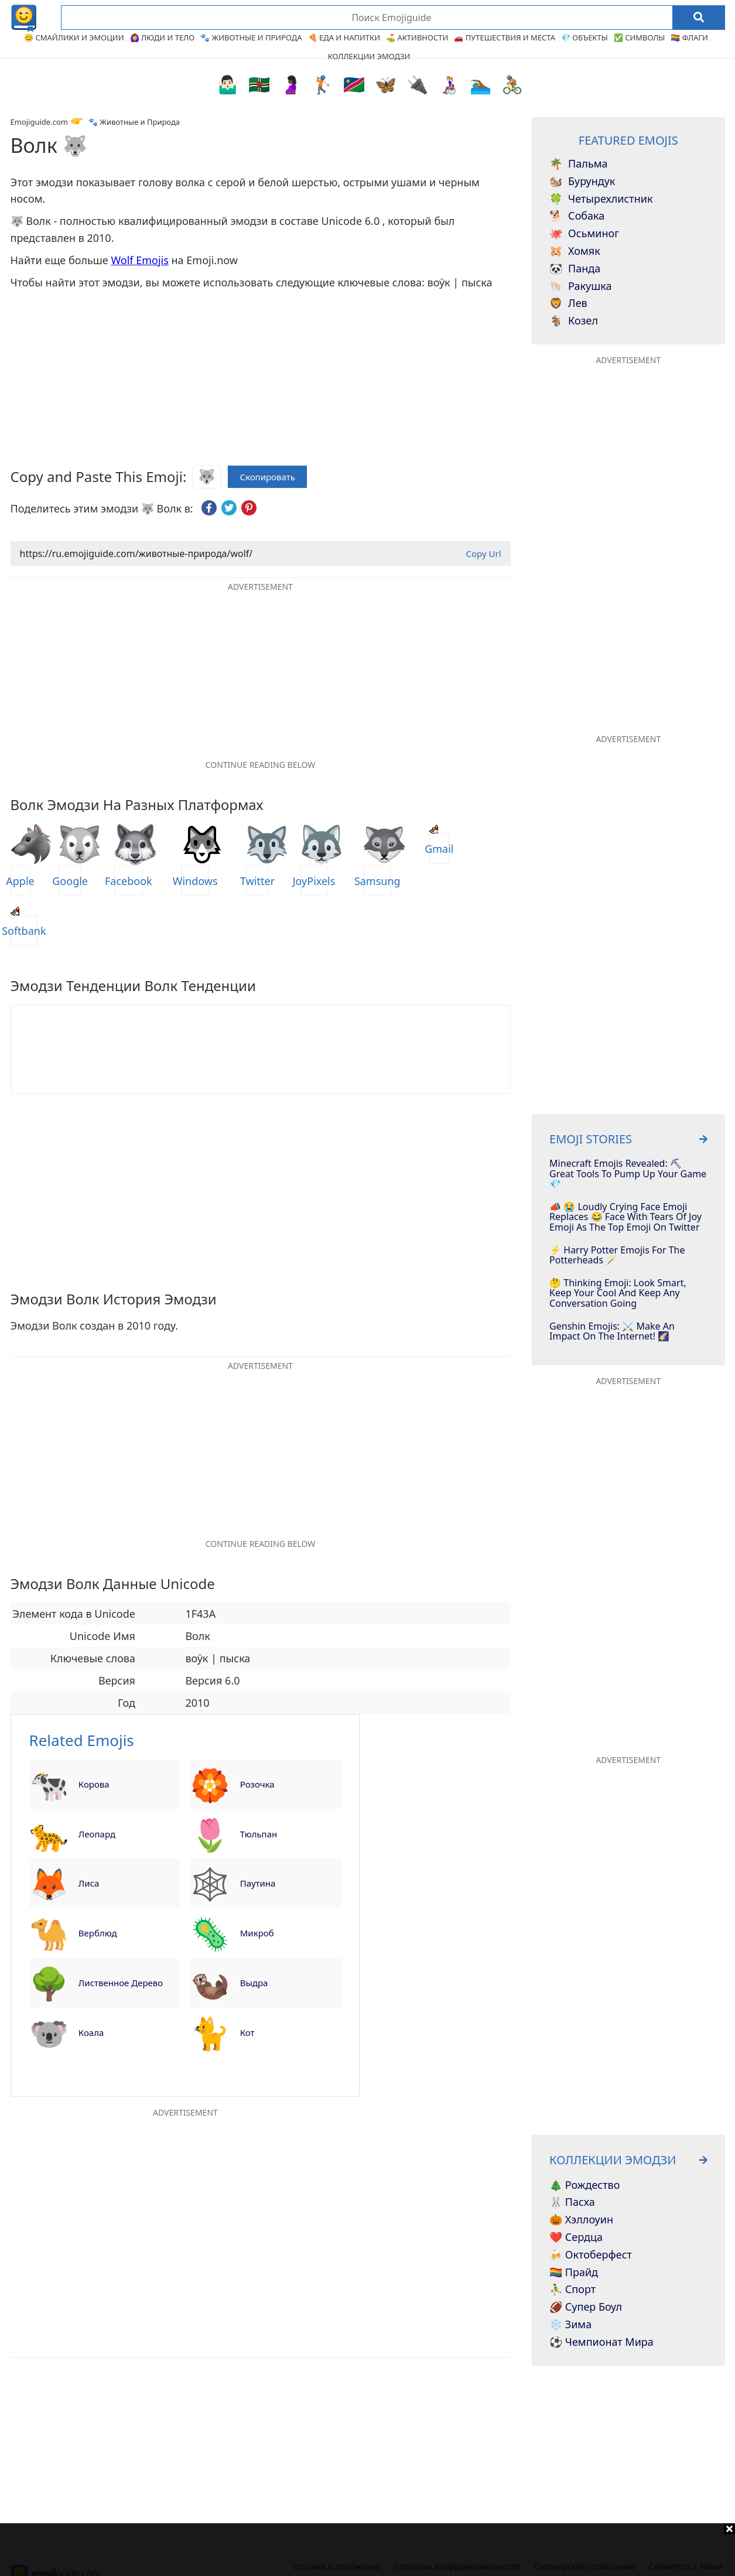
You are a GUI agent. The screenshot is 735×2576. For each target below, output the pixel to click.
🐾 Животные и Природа (251, 37)
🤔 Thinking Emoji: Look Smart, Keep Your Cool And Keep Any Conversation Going (617, 1293)
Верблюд (97, 1933)
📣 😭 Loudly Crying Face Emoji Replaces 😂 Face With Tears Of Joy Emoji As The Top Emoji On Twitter (625, 1217)
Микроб (257, 1933)
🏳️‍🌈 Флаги (689, 37)
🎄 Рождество (584, 2185)
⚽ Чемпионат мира (601, 2342)
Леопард (96, 1834)
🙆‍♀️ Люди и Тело (162, 37)
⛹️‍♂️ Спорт (572, 2289)
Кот (247, 2032)
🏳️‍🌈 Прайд (573, 2272)
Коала (91, 2032)
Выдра (254, 1983)
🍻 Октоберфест (590, 2255)
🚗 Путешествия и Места (504, 37)
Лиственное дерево (120, 1983)
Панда (574, 269)
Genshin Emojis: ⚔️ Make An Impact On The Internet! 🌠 (612, 1331)
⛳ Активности (417, 37)
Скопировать (267, 477)
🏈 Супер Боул (585, 2307)
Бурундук (582, 181)
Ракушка (580, 286)
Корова (94, 1784)
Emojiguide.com (39, 122)
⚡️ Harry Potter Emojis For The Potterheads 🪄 (617, 1255)
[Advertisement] (367, 2549)
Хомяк (574, 251)
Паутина (258, 1883)
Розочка (257, 1784)
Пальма (578, 164)
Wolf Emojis (139, 260)
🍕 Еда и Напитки (344, 37)
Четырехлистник (600, 199)
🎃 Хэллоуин (581, 2220)
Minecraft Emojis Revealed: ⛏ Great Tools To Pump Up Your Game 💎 (627, 1174)
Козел (573, 321)
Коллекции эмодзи (369, 56)
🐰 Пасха (572, 2202)
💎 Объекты (584, 37)
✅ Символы (639, 37)
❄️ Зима (570, 2325)
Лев (568, 303)
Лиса (89, 1883)
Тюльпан (259, 1834)
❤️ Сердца (576, 2237)
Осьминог (584, 234)
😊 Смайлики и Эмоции (74, 37)
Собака (576, 216)
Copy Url (483, 553)
